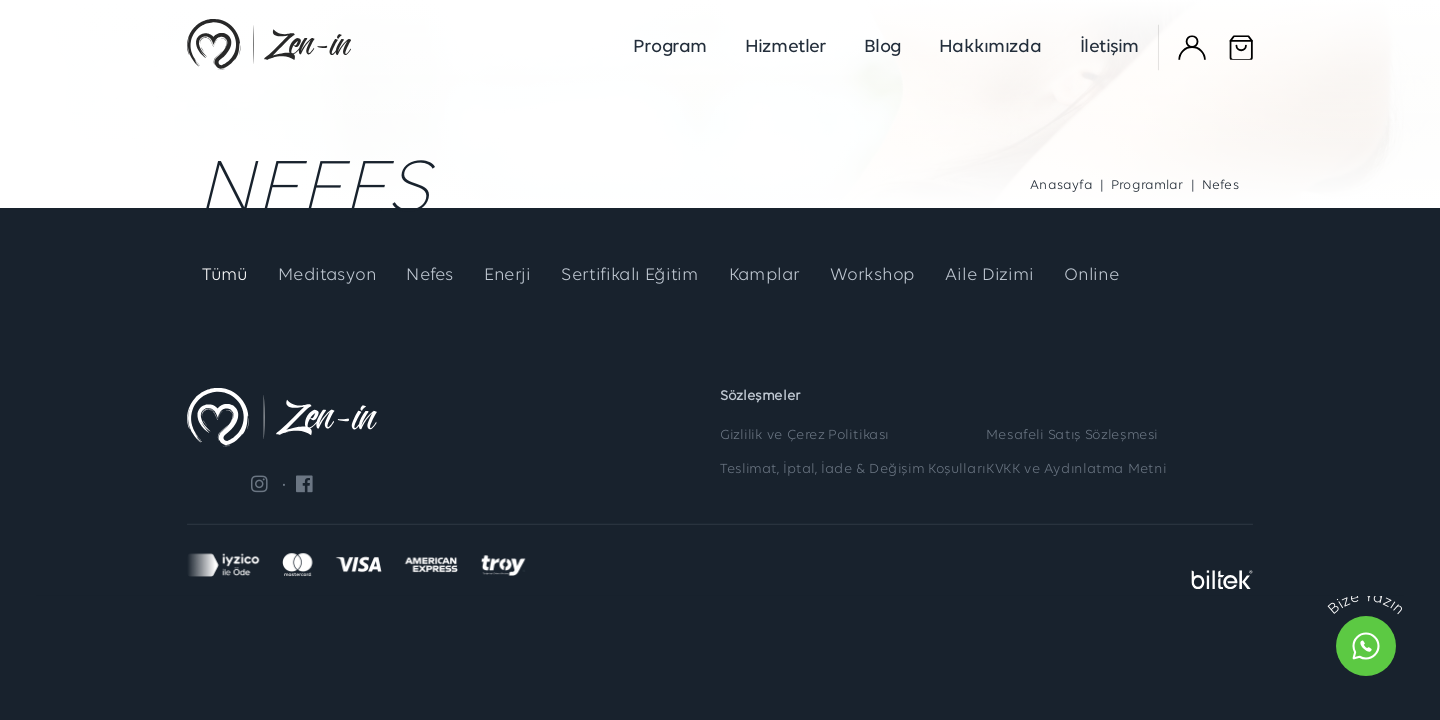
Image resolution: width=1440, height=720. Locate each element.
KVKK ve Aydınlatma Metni (1076, 470)
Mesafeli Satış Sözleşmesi (1072, 435)
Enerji (519, 276)
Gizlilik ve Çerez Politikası (804, 435)
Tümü (226, 276)
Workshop (896, 276)
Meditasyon (333, 276)
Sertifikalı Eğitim (645, 276)
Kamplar (784, 276)
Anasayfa (1061, 186)
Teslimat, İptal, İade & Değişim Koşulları (853, 470)
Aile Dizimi (1017, 276)
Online (1122, 276)
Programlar (1147, 186)
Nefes (439, 276)
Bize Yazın (1366, 603)
